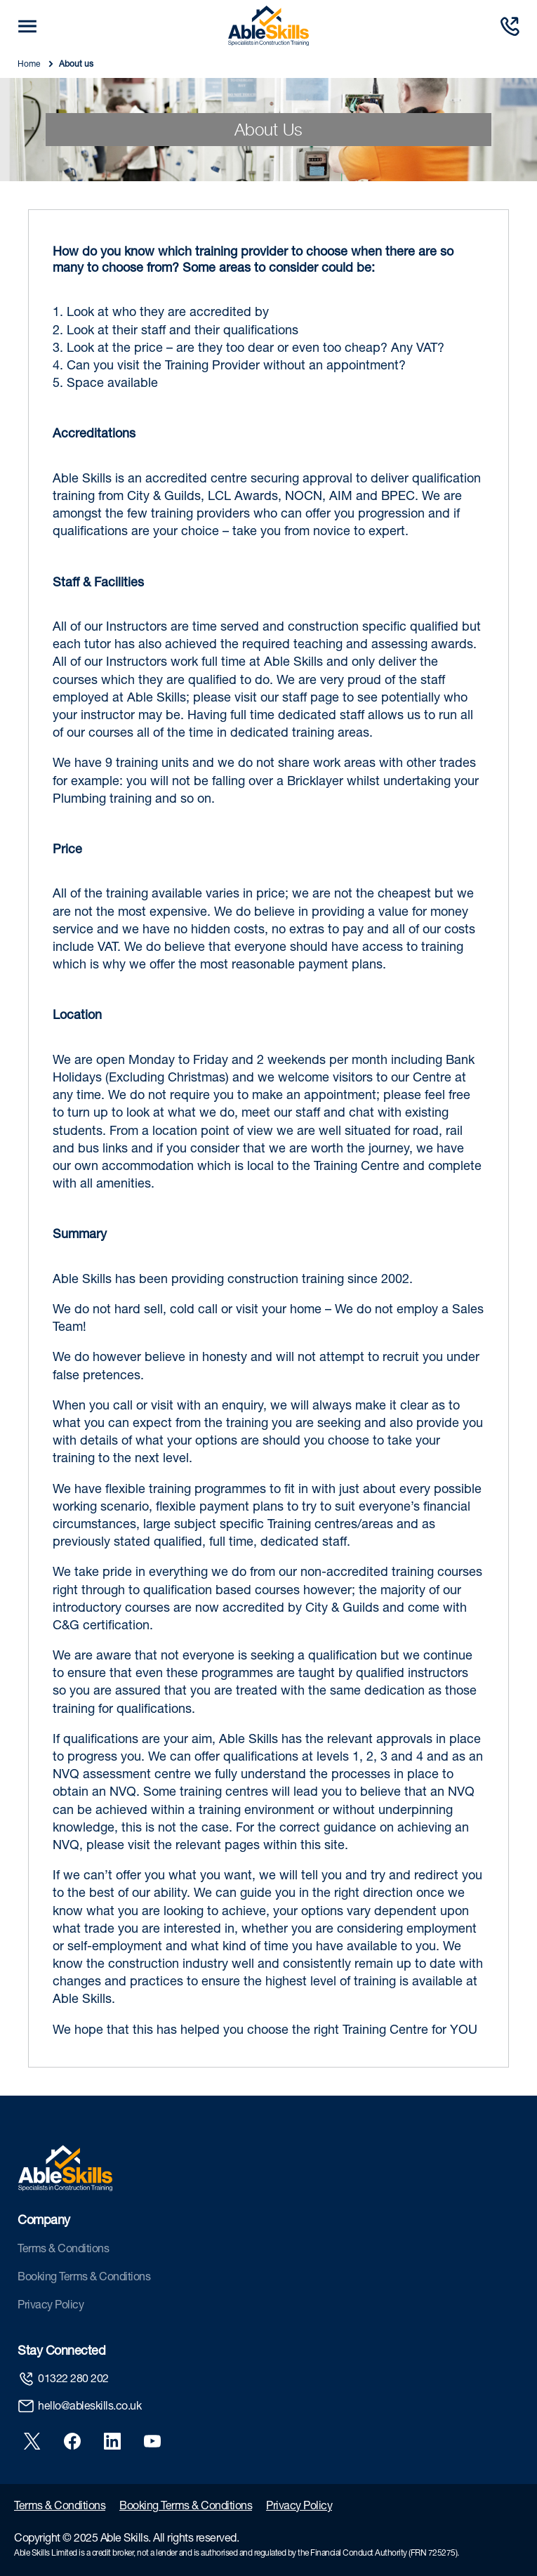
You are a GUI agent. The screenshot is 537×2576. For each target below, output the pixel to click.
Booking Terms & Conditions (84, 2278)
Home (30, 64)
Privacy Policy (51, 2306)
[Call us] (509, 26)
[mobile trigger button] (27, 26)
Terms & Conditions (63, 2250)
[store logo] (268, 26)
